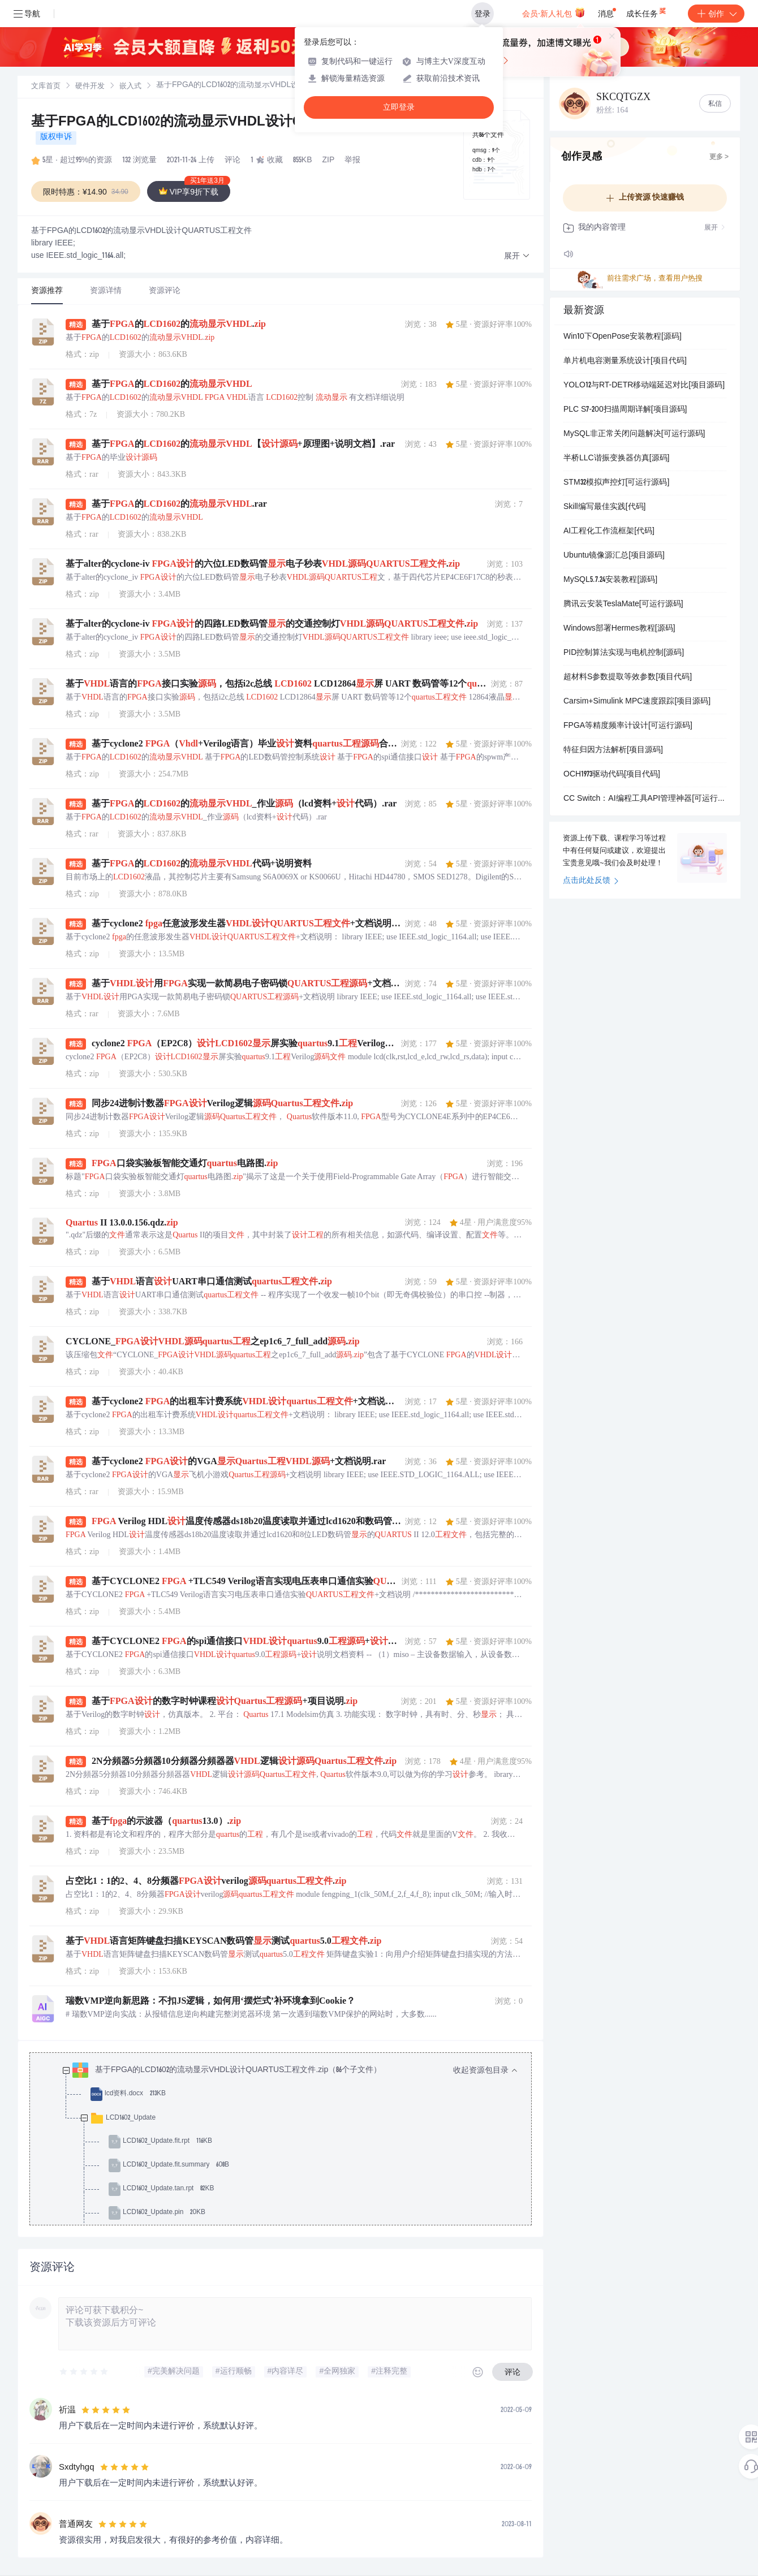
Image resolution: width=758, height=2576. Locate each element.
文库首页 (46, 86)
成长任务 (646, 11)
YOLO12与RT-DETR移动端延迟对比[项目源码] (644, 386)
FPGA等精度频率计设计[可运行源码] (627, 726)
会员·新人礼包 (553, 12)
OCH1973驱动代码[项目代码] (611, 775)
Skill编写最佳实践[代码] (604, 507)
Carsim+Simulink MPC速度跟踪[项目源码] (636, 702)
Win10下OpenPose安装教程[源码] (622, 337)
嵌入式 (130, 86)
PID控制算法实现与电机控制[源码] (623, 653)
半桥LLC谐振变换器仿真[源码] (616, 459)
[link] (46, 86)
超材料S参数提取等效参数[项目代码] (627, 677)
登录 (482, 13)
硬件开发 (90, 86)
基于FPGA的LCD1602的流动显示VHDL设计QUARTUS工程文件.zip (233, 123)
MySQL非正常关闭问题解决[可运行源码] (634, 434)
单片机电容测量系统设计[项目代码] (625, 361)
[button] (517, 256)
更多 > (719, 157)
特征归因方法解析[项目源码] (613, 750)
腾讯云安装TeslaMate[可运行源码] (623, 605)
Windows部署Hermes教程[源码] (619, 629)
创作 (716, 13)
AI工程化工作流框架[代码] (608, 532)
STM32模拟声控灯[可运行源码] (616, 483)
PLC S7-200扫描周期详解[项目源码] (625, 410)
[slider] (84, 2371)
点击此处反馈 (591, 881)
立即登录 (399, 107)
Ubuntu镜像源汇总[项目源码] (614, 556)
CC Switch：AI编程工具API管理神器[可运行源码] (644, 799)
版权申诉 (56, 137)
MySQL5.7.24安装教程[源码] (610, 580)
